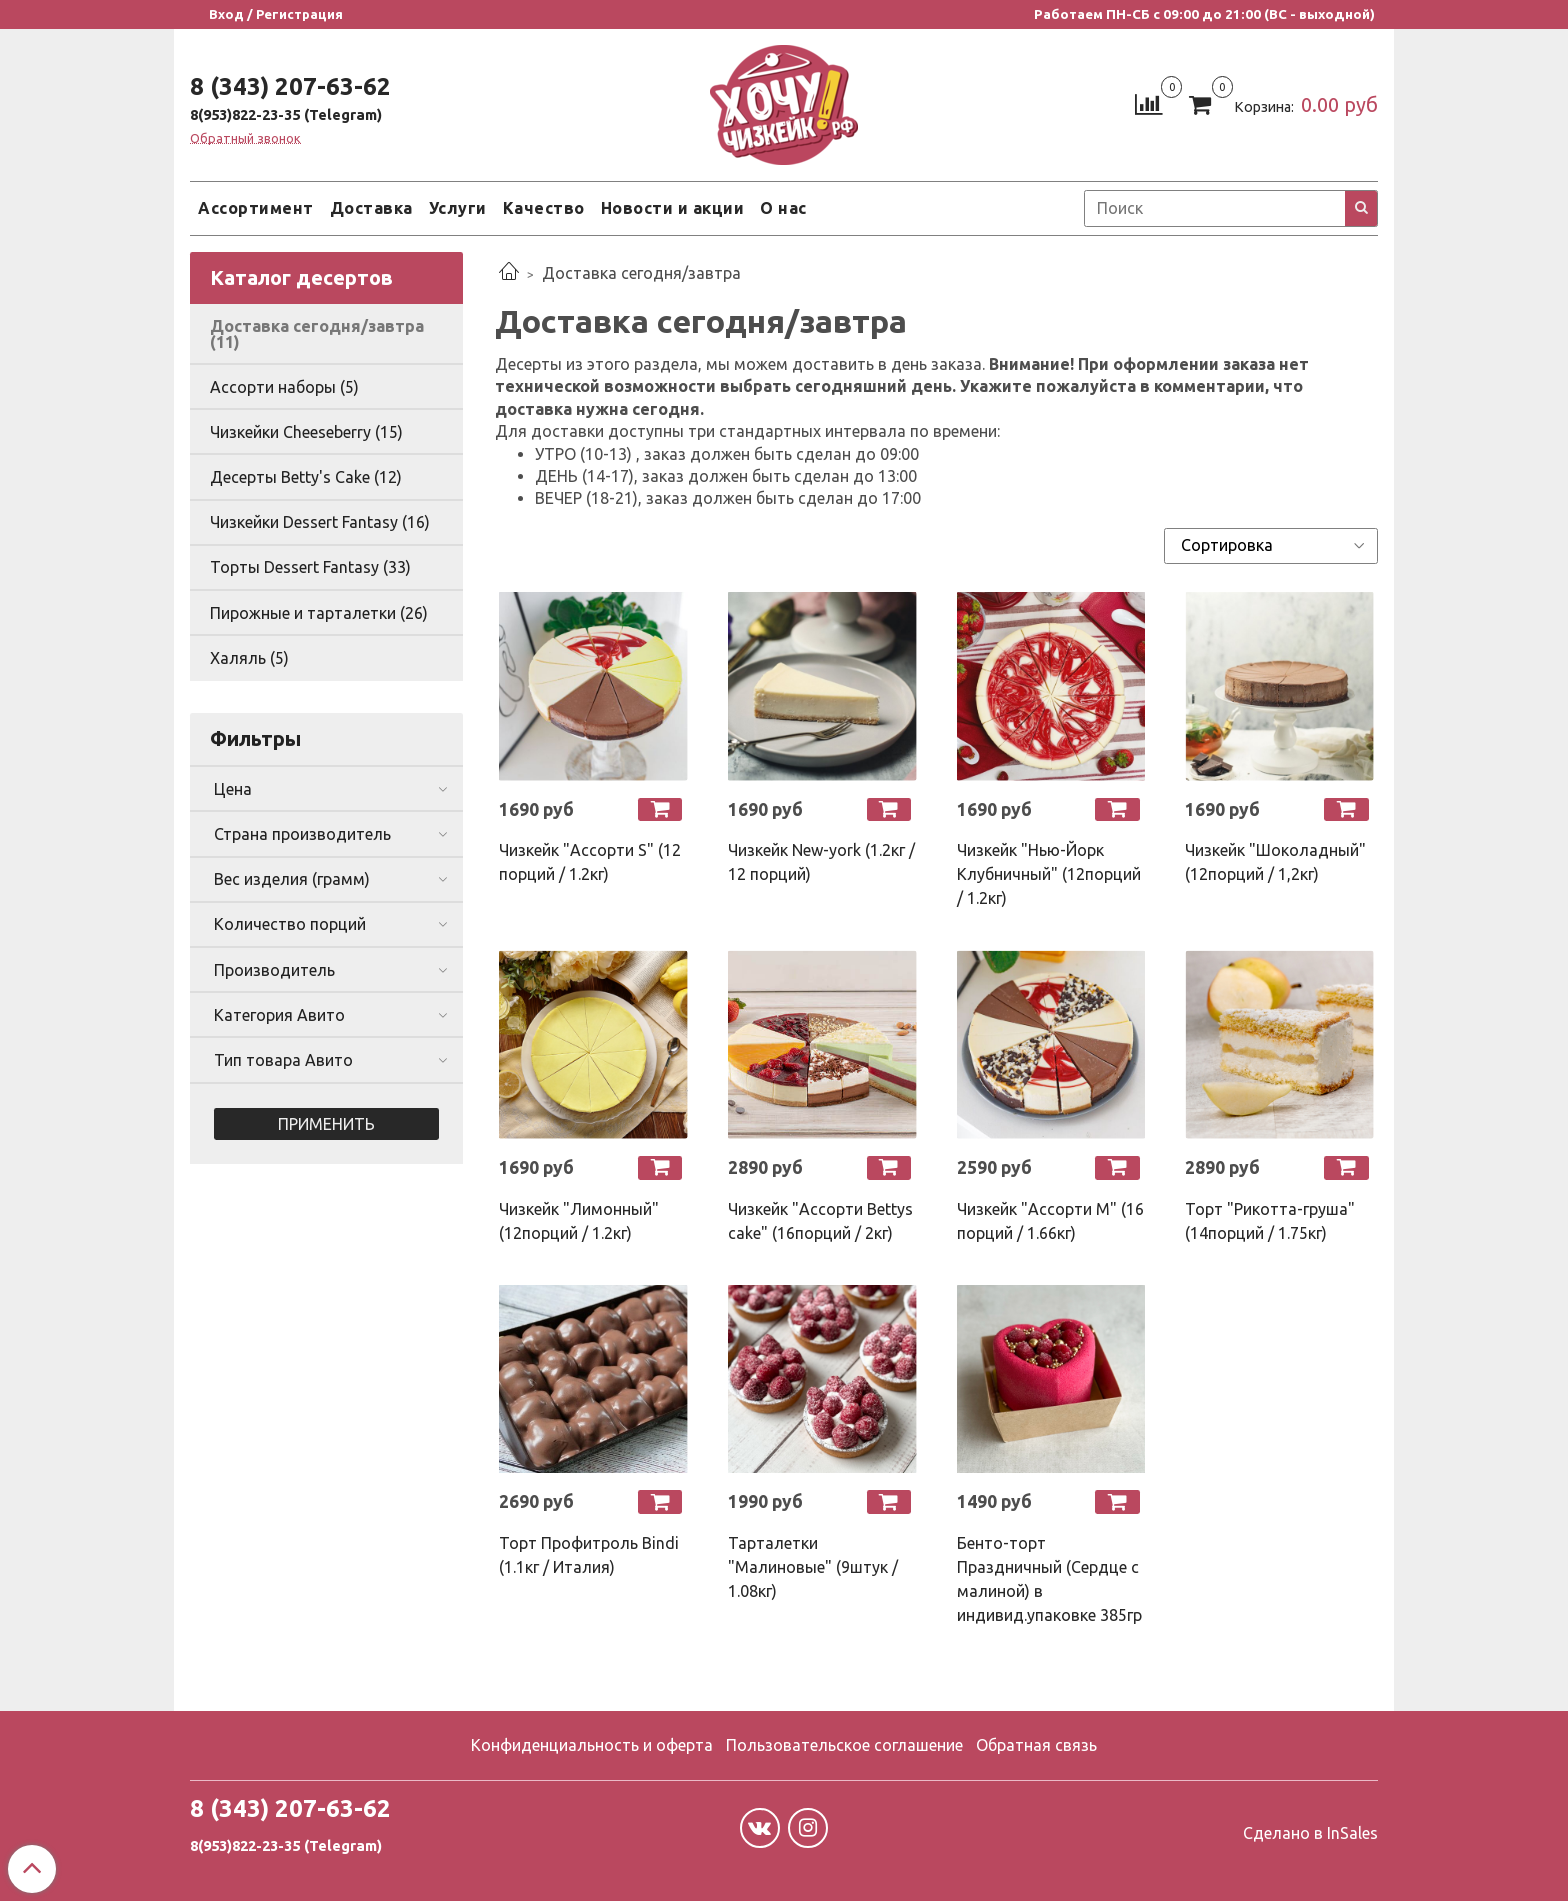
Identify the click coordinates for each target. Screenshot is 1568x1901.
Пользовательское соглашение (844, 1745)
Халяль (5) (249, 658)
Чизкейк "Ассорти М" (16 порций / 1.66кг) (1050, 1221)
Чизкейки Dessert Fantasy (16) (320, 522)
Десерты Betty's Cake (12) (306, 477)
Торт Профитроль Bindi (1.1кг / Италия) (589, 1555)
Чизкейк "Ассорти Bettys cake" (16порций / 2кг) (820, 1221)
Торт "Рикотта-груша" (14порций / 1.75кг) (1270, 1221)
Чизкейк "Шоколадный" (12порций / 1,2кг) (1275, 862)
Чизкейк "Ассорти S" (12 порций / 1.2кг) (590, 862)
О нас (783, 208)
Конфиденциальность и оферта (592, 1745)
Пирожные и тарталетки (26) (319, 613)
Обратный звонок (245, 138)
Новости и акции (673, 208)
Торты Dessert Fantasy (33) (310, 567)
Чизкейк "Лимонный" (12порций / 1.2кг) (579, 1221)
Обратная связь (1036, 1745)
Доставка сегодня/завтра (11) (317, 334)
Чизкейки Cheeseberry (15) (306, 432)
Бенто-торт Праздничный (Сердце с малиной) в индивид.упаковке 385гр (1049, 1579)
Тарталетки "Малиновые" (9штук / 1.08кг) (813, 1567)
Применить (326, 1124)
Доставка (371, 208)
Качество (544, 208)
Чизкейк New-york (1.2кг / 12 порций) (821, 862)
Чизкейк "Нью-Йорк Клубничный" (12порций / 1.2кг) (1049, 874)
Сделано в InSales (1310, 1833)
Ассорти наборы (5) (284, 387)
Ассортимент (256, 208)
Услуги (458, 208)
